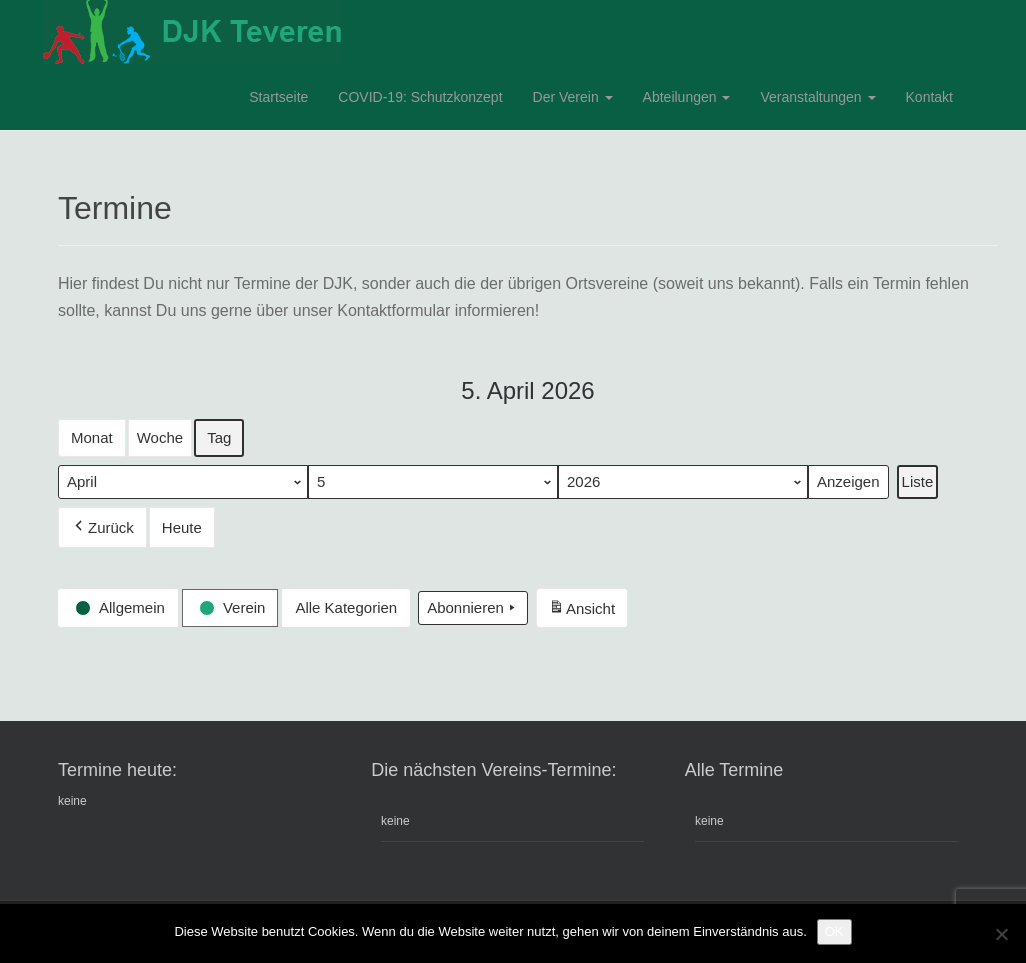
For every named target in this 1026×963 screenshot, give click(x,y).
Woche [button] (160, 437)
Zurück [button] (102, 527)
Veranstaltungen (817, 97)
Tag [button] (219, 437)
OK (834, 931)
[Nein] (1001, 934)
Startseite (278, 97)
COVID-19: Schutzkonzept (420, 97)
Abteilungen (687, 97)
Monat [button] (92, 437)
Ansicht (588, 605)
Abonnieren (473, 608)
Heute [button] (182, 527)
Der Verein (573, 97)
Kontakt (929, 97)
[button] (118, 608)
